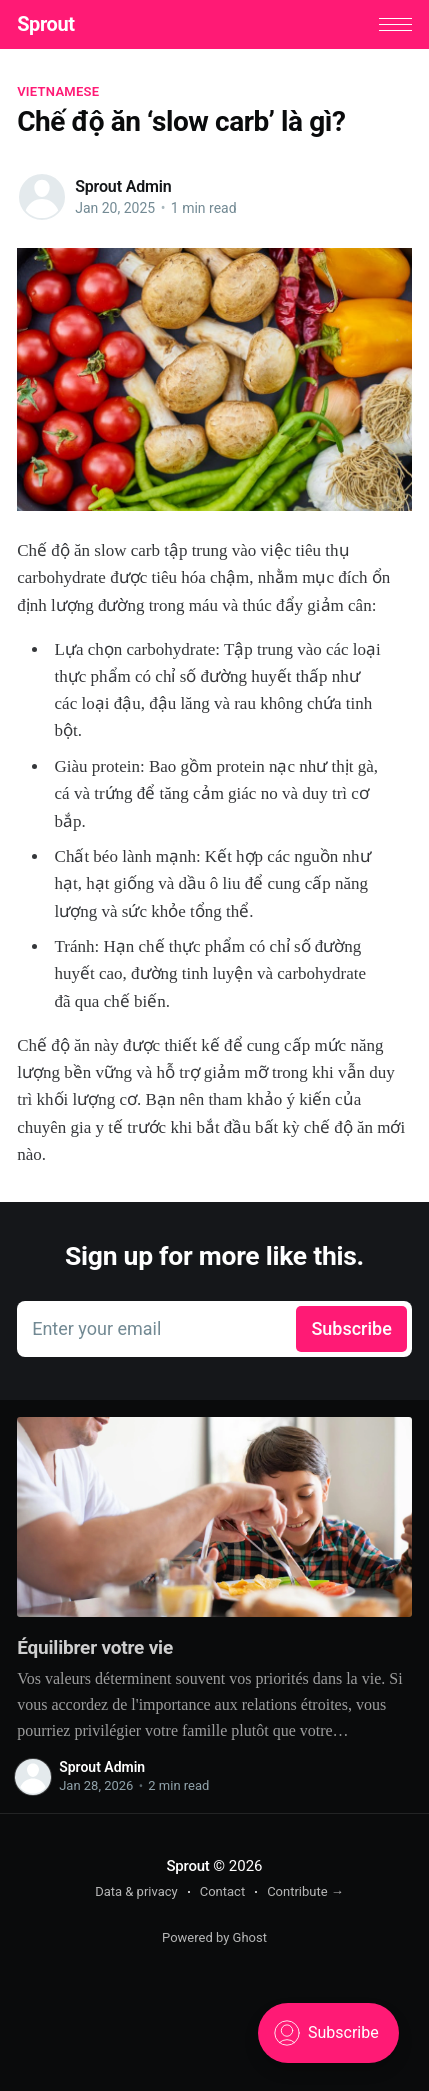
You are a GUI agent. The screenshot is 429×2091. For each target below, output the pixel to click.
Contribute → (305, 1891)
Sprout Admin (123, 186)
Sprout (45, 24)
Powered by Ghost (214, 1937)
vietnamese (58, 91)
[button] (395, 24)
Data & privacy (136, 1891)
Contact (222, 1891)
